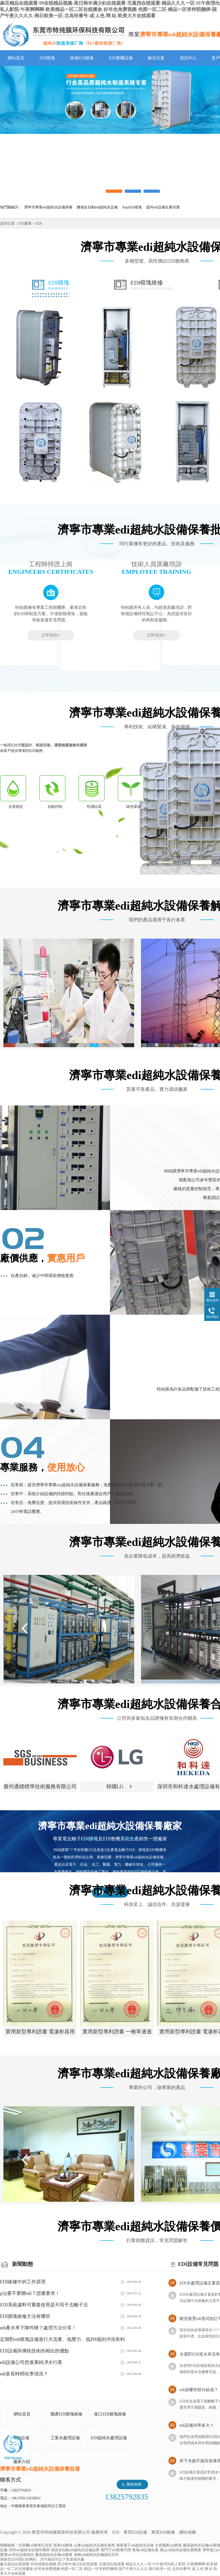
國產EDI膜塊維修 (66, 2414)
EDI (63, 35)
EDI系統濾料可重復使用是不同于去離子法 (44, 2304)
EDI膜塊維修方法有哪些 (25, 2316)
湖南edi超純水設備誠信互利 (96, 2555)
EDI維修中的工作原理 (23, 2281)
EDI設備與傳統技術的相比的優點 (34, 2350)
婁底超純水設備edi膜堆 (53, 2555)
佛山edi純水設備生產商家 (180, 2550)
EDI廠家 (25, 223)
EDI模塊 (47, 58)
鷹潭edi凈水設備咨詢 (17, 2555)
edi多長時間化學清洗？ (24, 2373)
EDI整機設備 (121, 58)
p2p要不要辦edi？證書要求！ (30, 2293)
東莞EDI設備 (135, 2532)
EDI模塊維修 (152, 285)
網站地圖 (187, 2532)
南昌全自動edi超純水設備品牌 (75, 2550)
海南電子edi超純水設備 (135, 2545)
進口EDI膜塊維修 (110, 2414)
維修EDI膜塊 (82, 58)
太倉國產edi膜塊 (168, 2545)
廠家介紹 (21, 2461)
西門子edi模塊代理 (116, 2550)
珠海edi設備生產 (145, 2550)
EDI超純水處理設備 (109, 2438)
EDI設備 (21, 2438)
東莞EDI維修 (163, 2532)
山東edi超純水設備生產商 (94, 2545)
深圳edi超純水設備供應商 (29, 2550)
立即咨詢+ (50, 635)
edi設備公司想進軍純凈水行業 (31, 2362)
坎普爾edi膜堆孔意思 (35, 2545)
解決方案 (156, 58)
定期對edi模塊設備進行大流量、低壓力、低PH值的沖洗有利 (62, 2339)
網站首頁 (16, 58)
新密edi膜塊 (62, 2545)
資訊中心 (188, 58)
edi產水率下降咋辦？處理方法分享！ (38, 2327)
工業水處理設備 (65, 2438)
